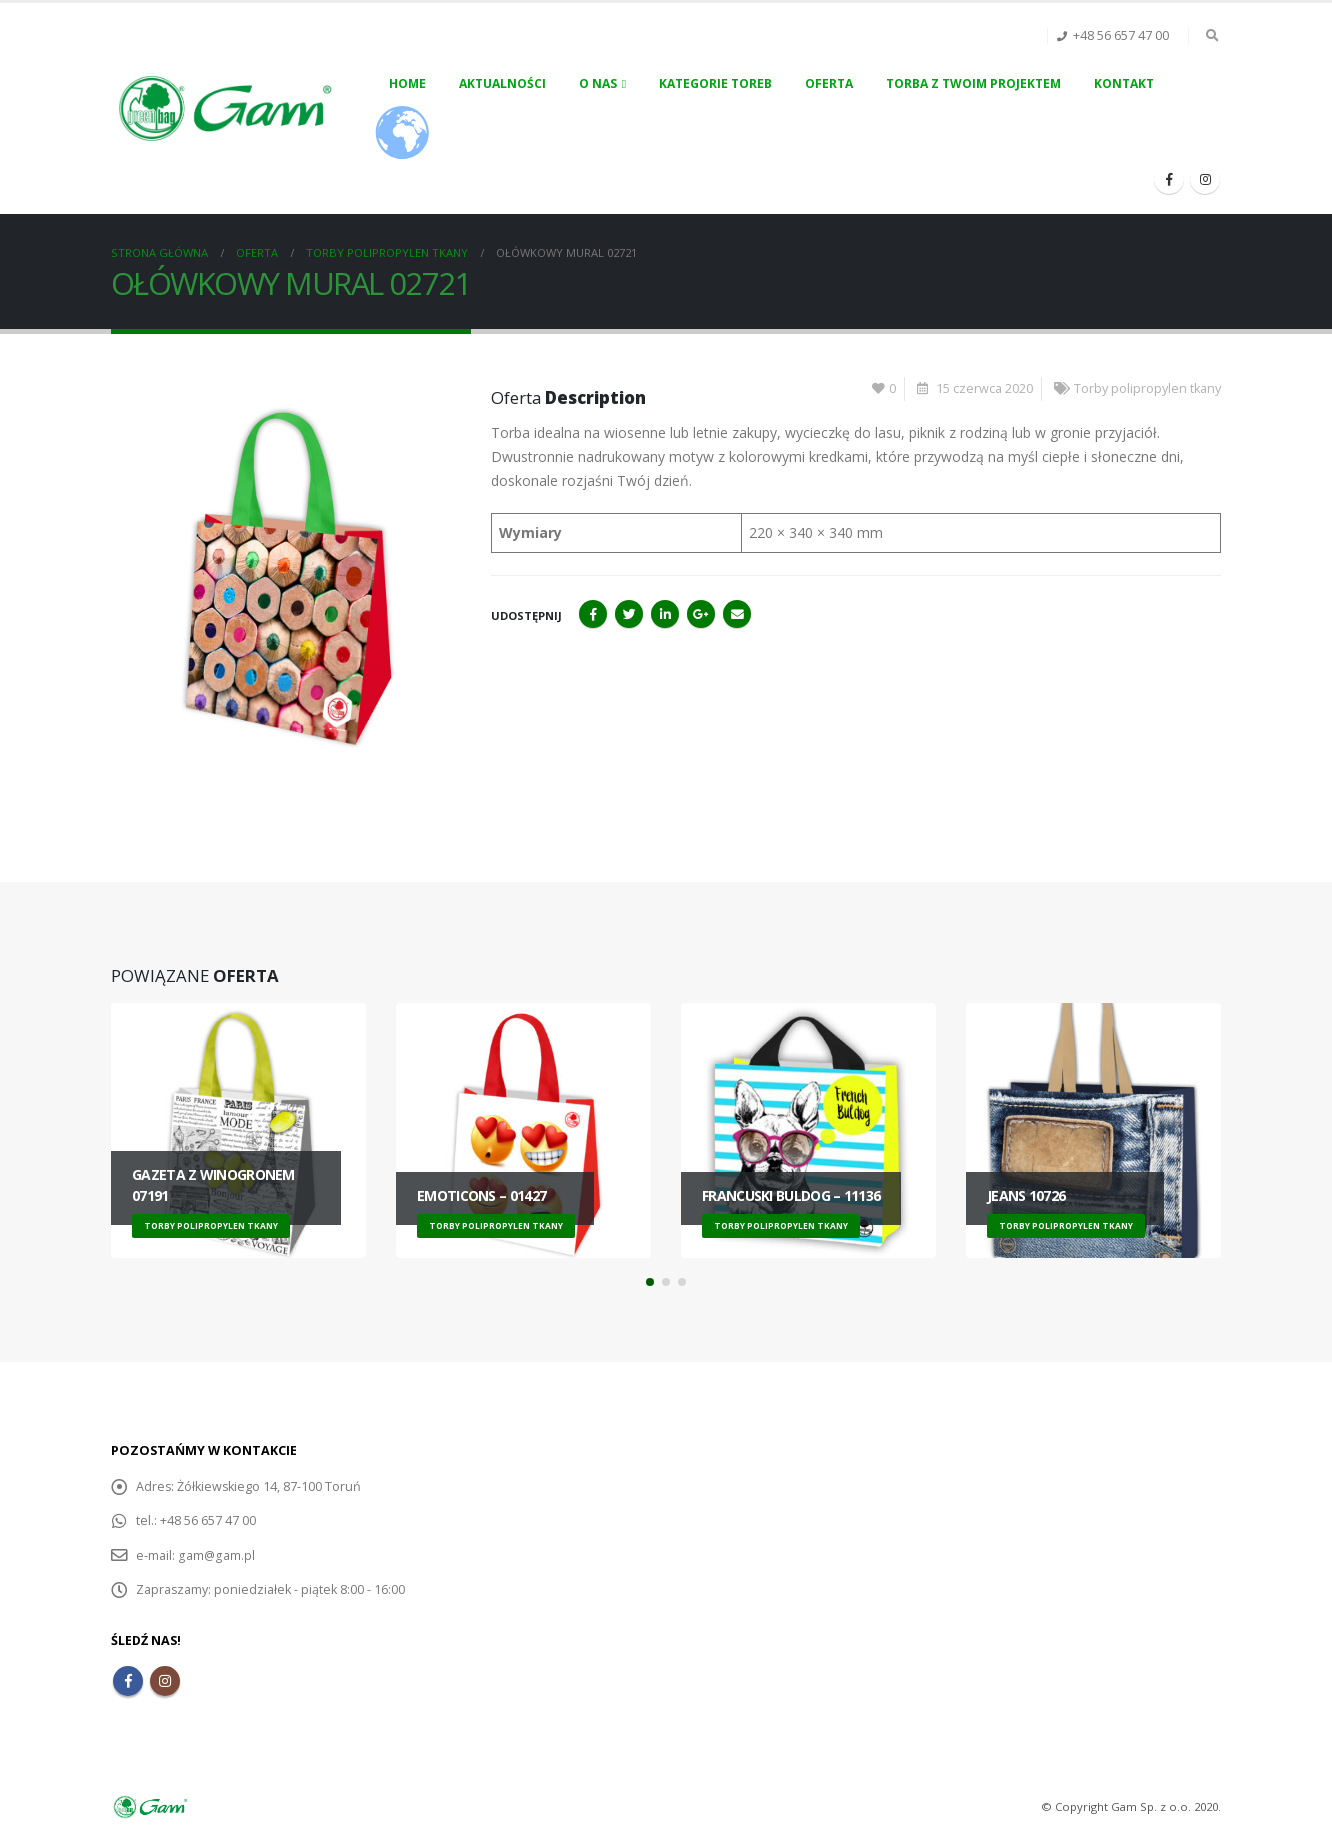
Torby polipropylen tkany (1147, 388)
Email (737, 614)
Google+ (701, 614)
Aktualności (502, 83)
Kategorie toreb (715, 83)
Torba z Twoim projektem (973, 83)
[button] (650, 1282)
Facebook (593, 614)
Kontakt (1124, 83)
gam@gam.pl (216, 1554)
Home (407, 83)
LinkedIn (665, 614)
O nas (598, 83)
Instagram (165, 1680)
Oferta (829, 83)
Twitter (629, 614)
